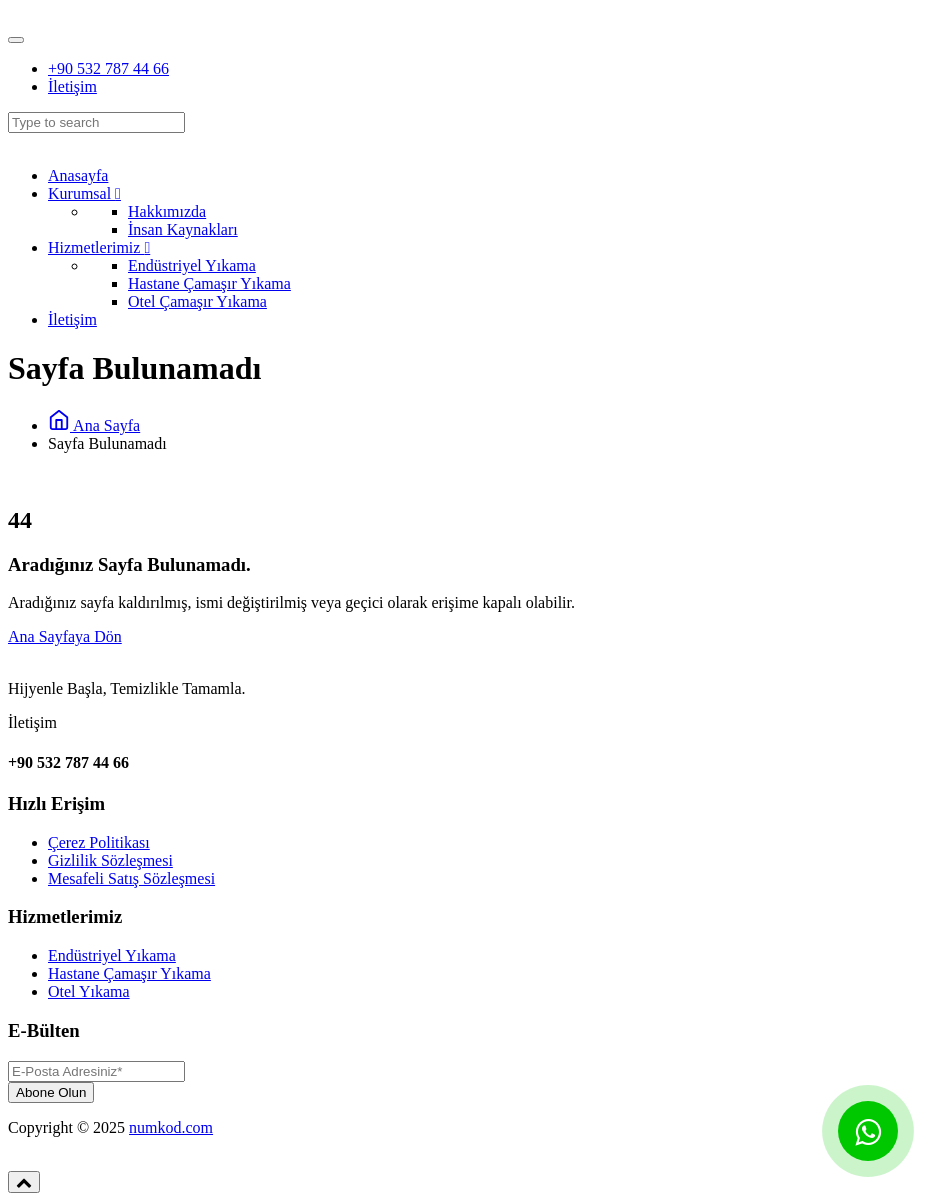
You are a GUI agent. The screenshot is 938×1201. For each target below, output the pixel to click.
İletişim (72, 86)
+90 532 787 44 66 (108, 68)
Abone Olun (51, 1092)
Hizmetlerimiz (99, 247)
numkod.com (171, 1127)
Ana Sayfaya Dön (65, 636)
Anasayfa (78, 175)
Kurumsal (84, 193)
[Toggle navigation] (16, 40)
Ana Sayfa (94, 425)
